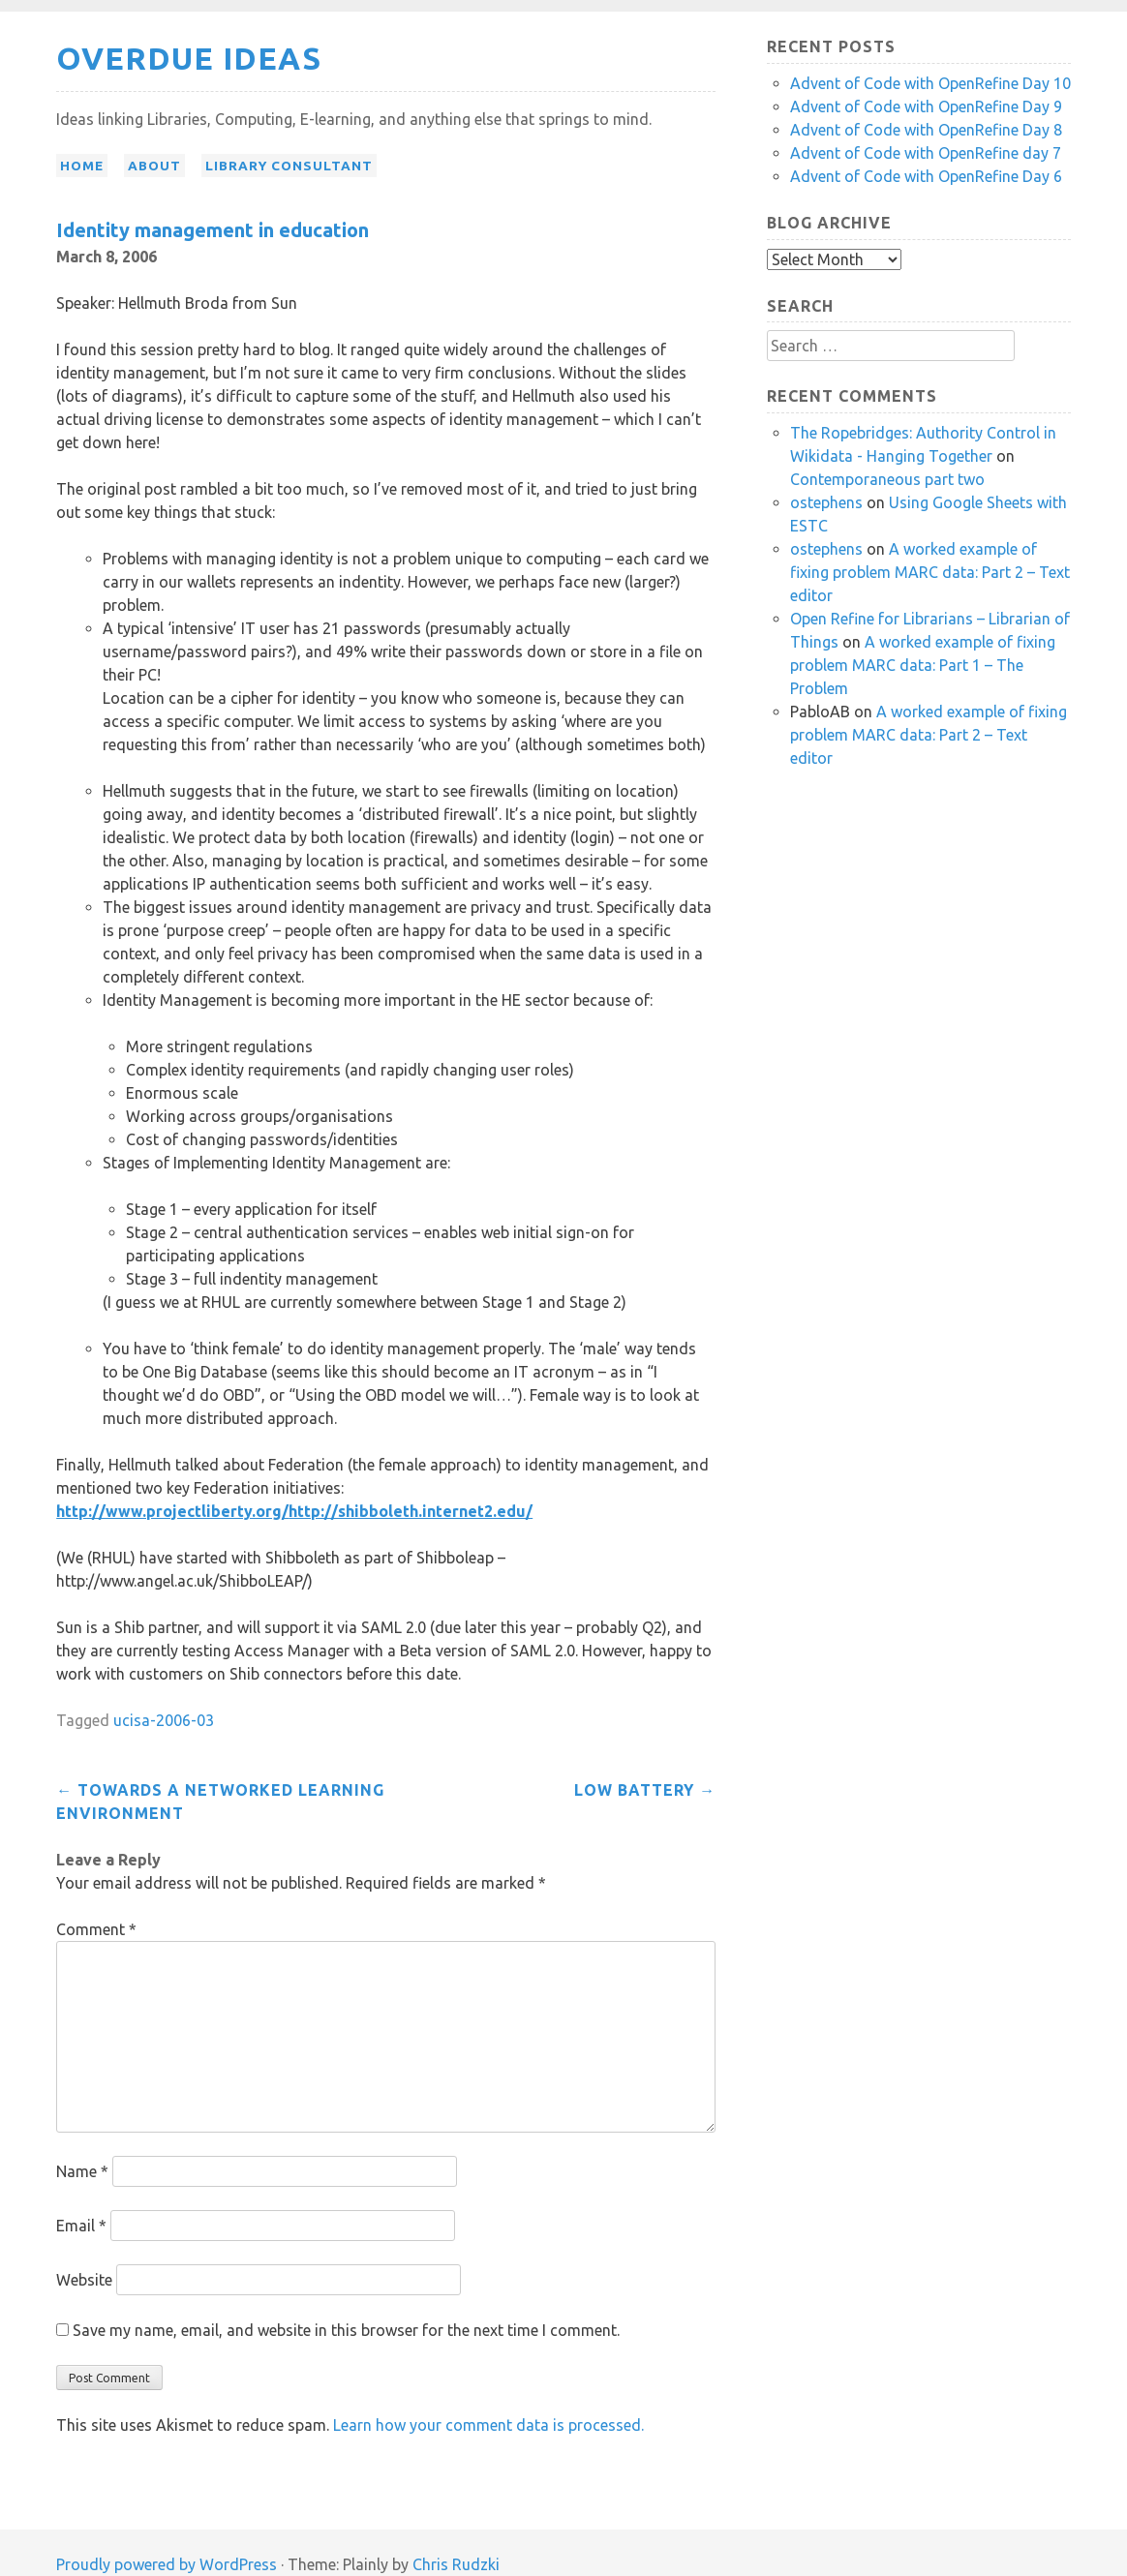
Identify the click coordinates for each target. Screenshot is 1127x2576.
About (154, 165)
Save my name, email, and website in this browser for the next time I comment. (346, 2330)
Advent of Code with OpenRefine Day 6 (926, 176)
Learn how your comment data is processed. (488, 2425)
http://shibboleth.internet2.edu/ (411, 1511)
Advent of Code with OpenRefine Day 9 (926, 106)
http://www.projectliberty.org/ (172, 1511)
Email (81, 2225)
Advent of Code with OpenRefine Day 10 (930, 83)
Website (84, 2279)
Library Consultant (289, 165)
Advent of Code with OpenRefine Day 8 (926, 129)
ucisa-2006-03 (163, 1720)
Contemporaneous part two (887, 479)
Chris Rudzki (456, 2564)
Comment (96, 1929)
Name (82, 2171)
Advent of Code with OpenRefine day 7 (925, 153)
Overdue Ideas (188, 58)
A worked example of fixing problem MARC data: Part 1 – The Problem (922, 665)
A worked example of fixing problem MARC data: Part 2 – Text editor (930, 572)
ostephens (826, 502)
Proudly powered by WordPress (166, 2564)
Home (82, 165)
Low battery (645, 1790)
